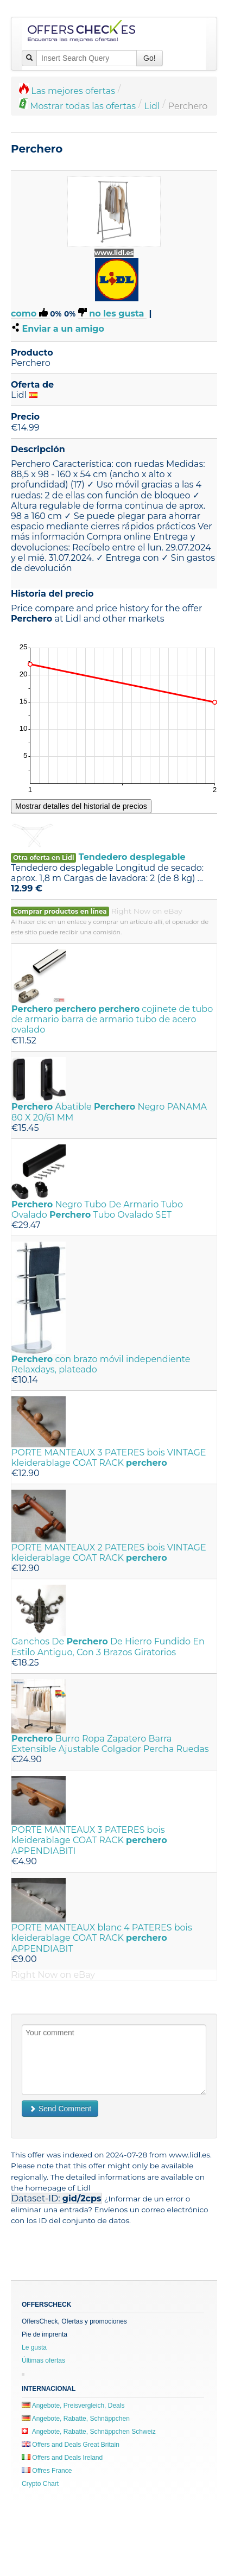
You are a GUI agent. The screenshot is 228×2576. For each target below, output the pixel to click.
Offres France (47, 2470)
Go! (149, 58)
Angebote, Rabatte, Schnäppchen (76, 2418)
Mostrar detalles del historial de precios (81, 806)
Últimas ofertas (43, 2360)
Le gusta (34, 2347)
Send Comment (60, 2108)
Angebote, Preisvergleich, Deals (73, 2405)
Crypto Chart (40, 2484)
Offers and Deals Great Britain (70, 2444)
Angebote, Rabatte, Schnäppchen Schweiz (89, 2431)
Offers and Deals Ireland (62, 2457)
